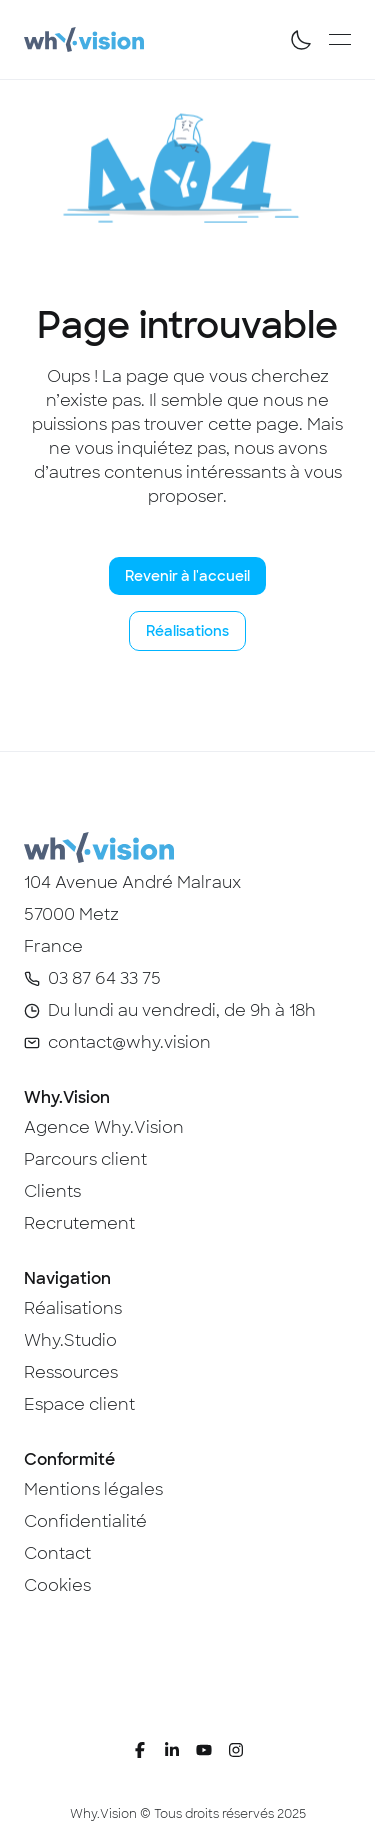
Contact (57, 1553)
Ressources (71, 1372)
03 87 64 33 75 (104, 978)
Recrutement (79, 1223)
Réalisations (187, 631)
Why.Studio (70, 1340)
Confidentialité (85, 1521)
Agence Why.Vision (104, 1127)
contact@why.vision (129, 1042)
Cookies (57, 1585)
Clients (52, 1191)
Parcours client (85, 1159)
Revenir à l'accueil (187, 576)
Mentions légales (93, 1489)
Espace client (79, 1404)
